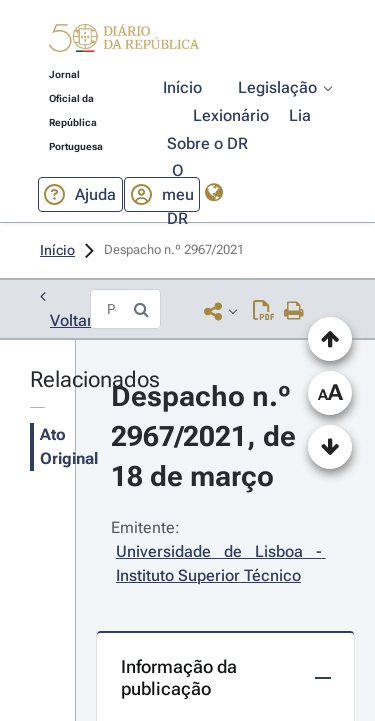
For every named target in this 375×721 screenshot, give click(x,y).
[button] (124, 41)
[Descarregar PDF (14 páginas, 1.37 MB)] (263, 310)
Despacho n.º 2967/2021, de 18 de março (207, 436)
